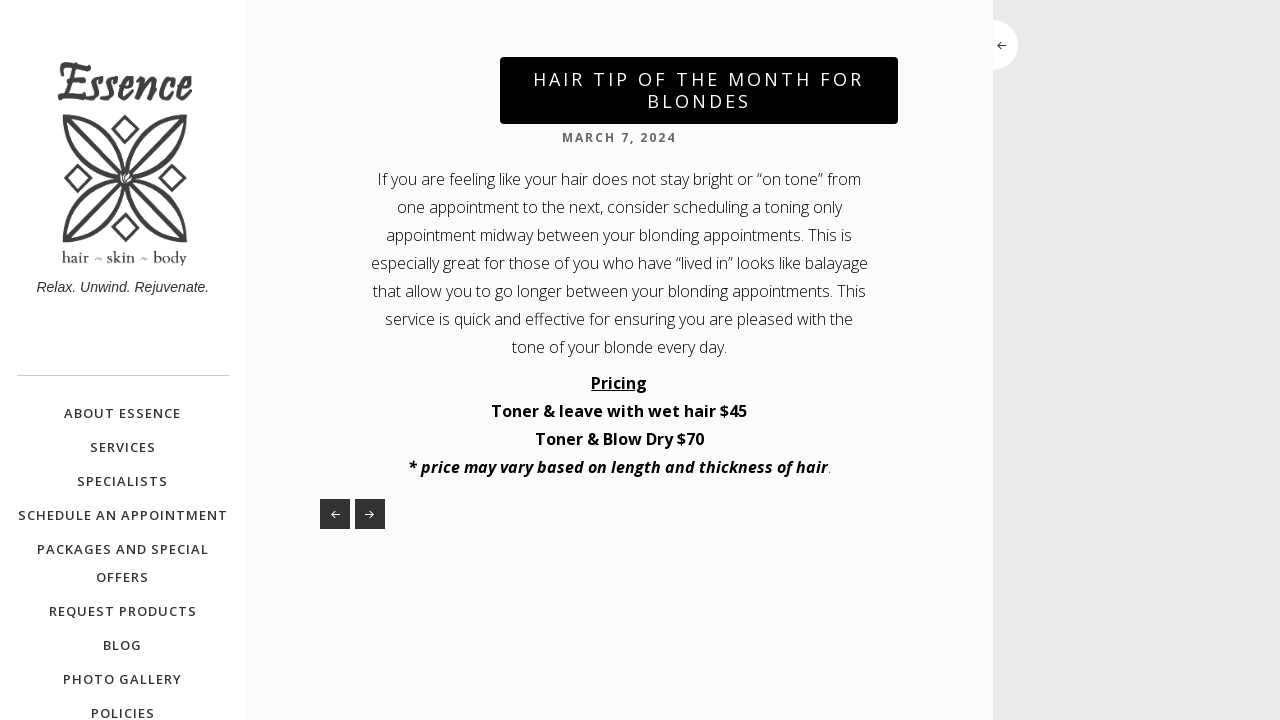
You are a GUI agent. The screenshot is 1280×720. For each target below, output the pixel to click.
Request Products (123, 611)
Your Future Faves (335, 514)
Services (123, 447)
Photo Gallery (122, 679)
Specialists (122, 481)
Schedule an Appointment (123, 515)
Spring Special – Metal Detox (370, 514)
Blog (122, 645)
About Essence (122, 413)
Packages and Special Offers (123, 563)
